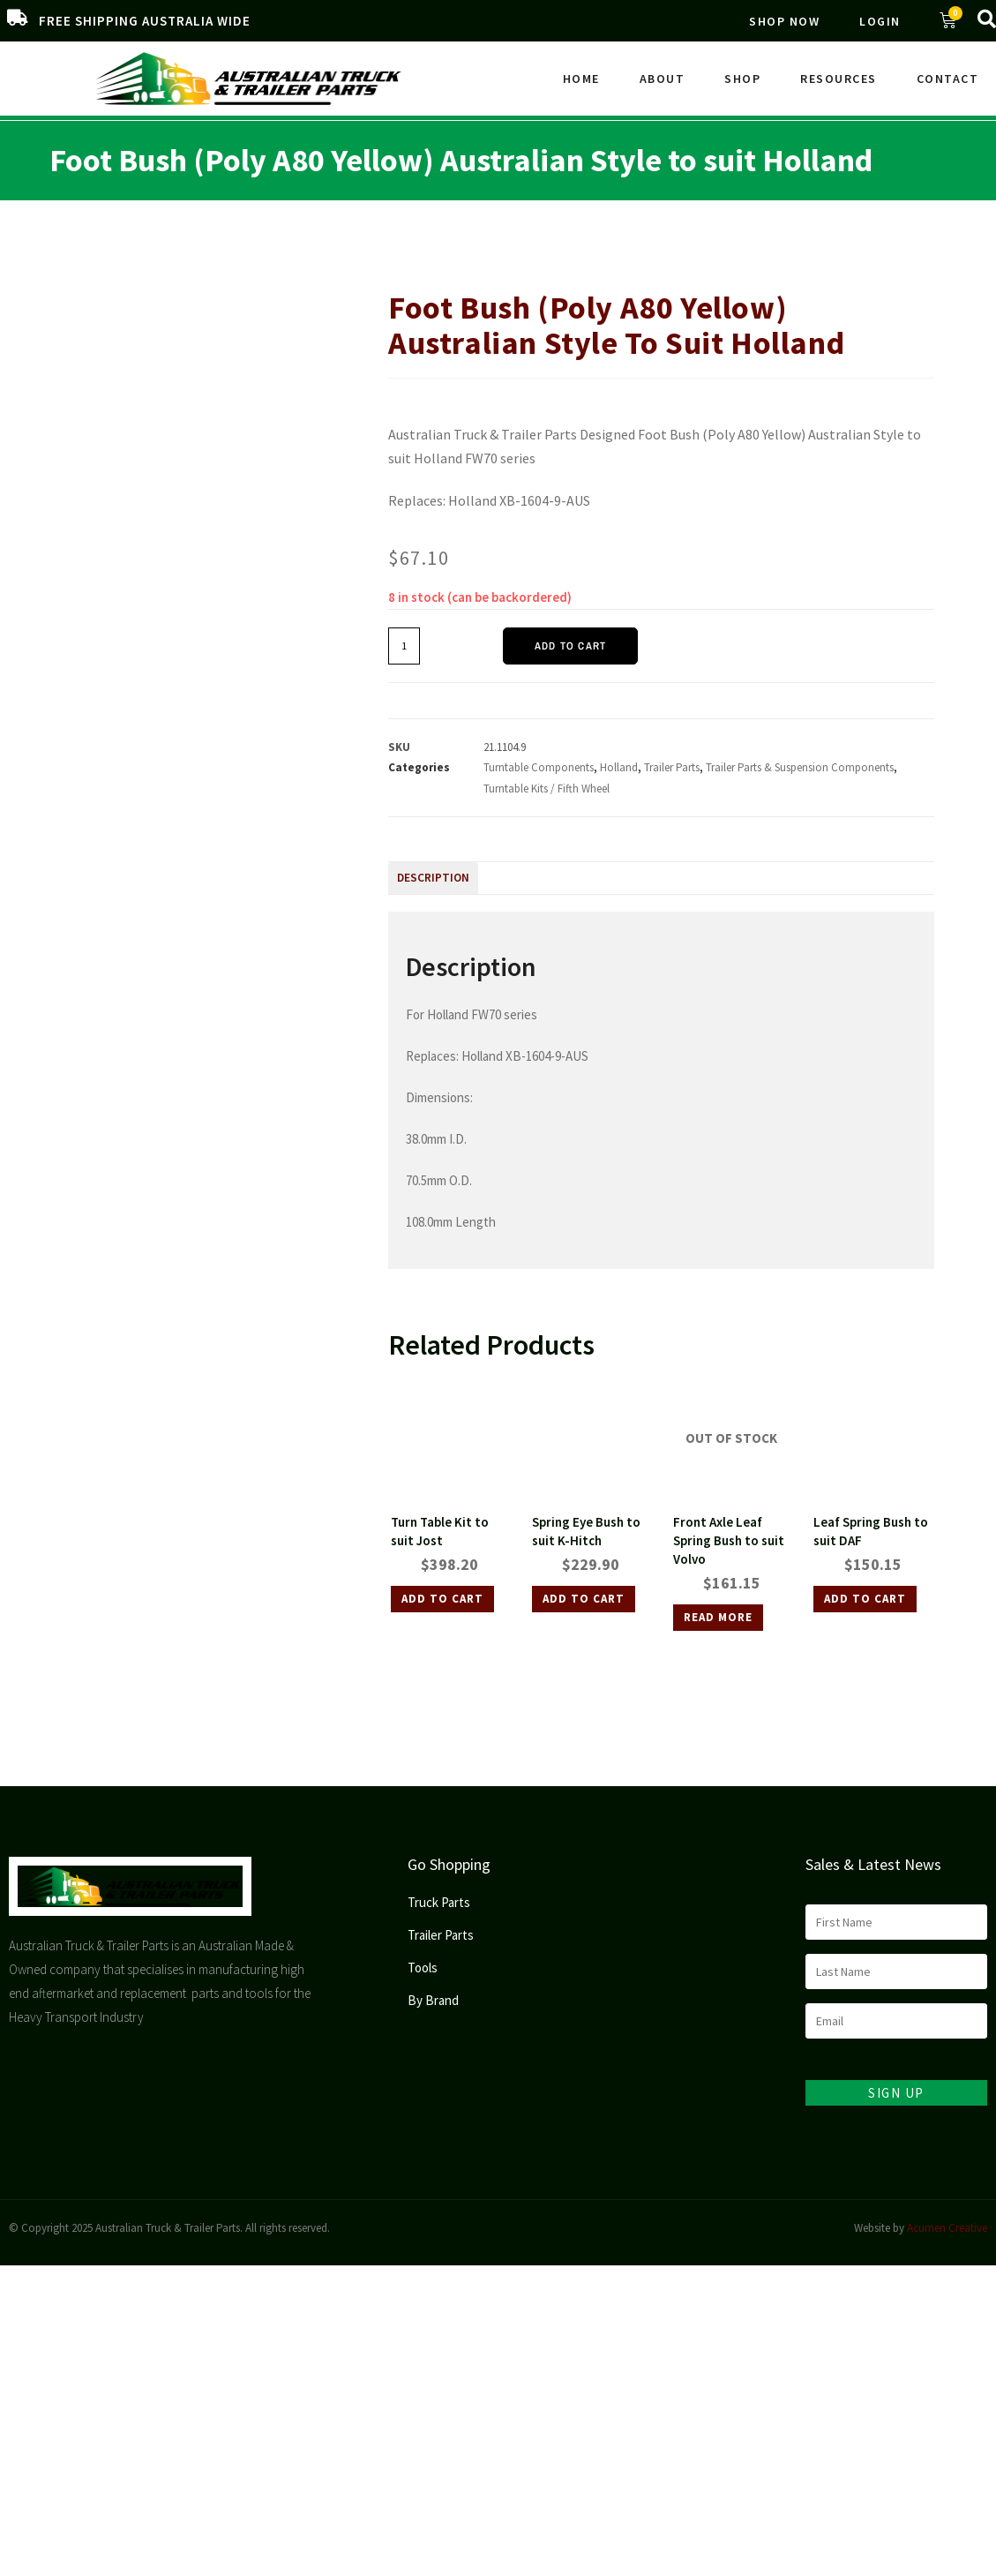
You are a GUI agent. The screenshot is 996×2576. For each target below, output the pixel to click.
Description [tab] (433, 877)
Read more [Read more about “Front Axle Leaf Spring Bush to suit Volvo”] (718, 1617)
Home (581, 78)
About (662, 78)
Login (880, 21)
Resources (838, 78)
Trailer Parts (462, 251)
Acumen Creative (947, 2227)
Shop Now (784, 21)
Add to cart (570, 646)
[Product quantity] (404, 646)
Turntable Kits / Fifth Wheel (774, 251)
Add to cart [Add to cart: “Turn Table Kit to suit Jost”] (442, 1598)
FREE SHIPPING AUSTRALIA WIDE (145, 20)
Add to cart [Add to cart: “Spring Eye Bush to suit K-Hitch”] (584, 1598)
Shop (742, 78)
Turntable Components (538, 767)
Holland (619, 767)
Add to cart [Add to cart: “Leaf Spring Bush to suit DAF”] (865, 1598)
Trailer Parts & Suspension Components (600, 251)
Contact (948, 78)
